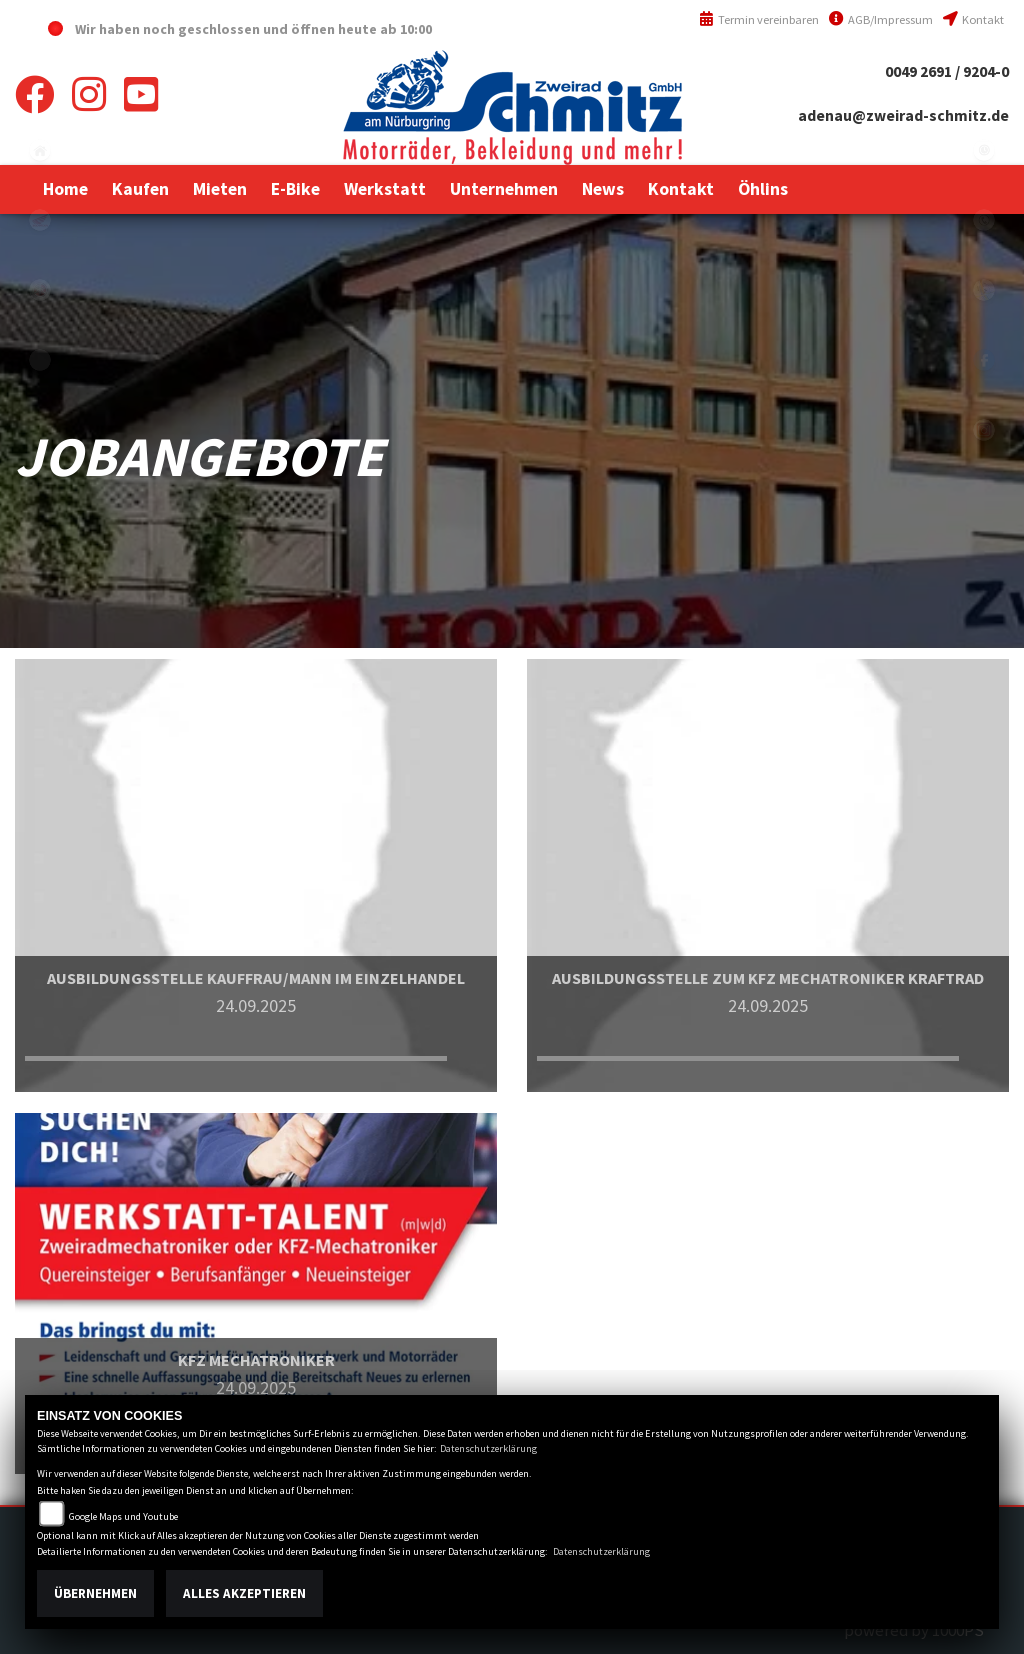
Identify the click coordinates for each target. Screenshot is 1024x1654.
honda (40, 220)
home (40, 150)
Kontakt (973, 19)
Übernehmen (95, 1593)
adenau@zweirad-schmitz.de (903, 115)
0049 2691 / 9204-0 (947, 71)
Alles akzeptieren (244, 1593)
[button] (140, 189)
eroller (40, 360)
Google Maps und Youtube (123, 1516)
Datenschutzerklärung (488, 1448)
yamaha (40, 290)
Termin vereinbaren (759, 19)
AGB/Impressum (881, 19)
